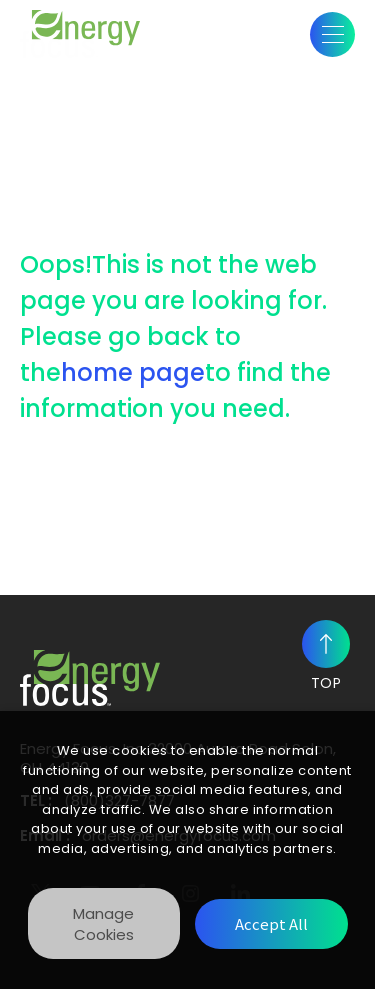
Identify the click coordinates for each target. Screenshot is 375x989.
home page (133, 372)
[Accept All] (271, 924)
